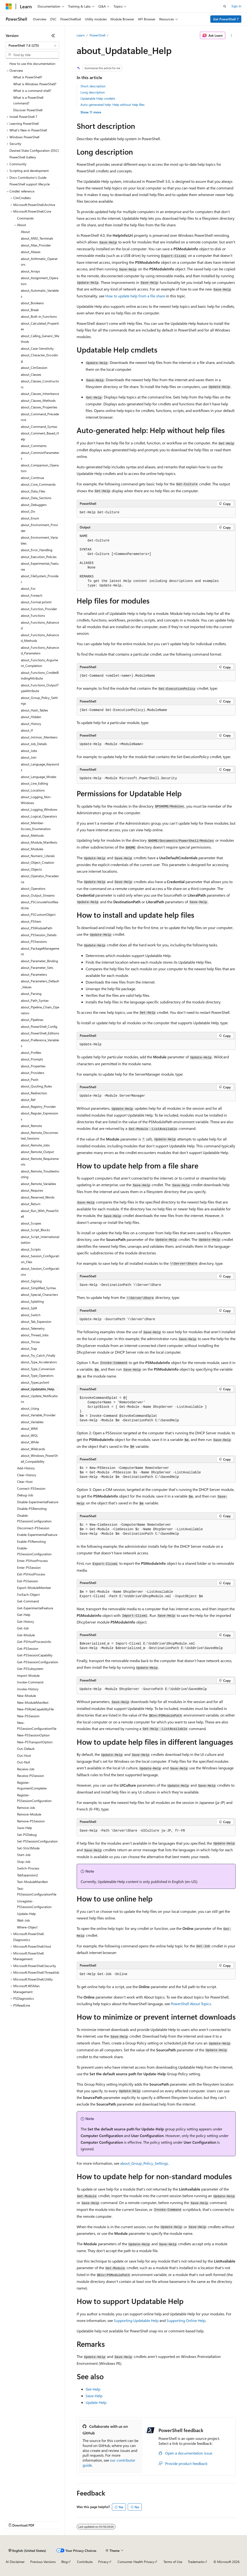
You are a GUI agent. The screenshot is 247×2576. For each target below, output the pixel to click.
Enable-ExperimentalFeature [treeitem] (37, 1534)
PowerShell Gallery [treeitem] (22, 157)
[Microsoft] (9, 6)
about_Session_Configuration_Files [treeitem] (40, 1259)
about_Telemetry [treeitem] (33, 1328)
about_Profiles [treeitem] (31, 1052)
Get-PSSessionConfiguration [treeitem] (37, 1662)
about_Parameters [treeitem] (34, 974)
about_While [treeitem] (30, 1442)
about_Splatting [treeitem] (32, 1301)
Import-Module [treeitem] (28, 1675)
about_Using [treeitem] (30, 1408)
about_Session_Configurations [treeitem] (40, 1271)
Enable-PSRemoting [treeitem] (31, 1541)
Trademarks (196, 2561)
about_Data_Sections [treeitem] (36, 498)
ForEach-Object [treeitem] (28, 1594)
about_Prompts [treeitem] (32, 1059)
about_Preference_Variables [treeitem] (40, 1043)
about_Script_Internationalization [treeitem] (40, 1239)
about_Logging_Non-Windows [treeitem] (36, 800)
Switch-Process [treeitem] (28, 1868)
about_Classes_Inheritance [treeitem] (40, 393)
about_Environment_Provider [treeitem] (39, 528)
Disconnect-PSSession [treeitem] (33, 1528)
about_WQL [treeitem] (29, 1435)
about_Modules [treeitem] (32, 849)
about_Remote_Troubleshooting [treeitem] (40, 1174)
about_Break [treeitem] (30, 310)
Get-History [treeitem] (25, 1621)
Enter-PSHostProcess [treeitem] (32, 1560)
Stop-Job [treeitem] (23, 1861)
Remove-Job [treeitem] (26, 1807)
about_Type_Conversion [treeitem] (38, 1369)
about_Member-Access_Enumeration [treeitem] (36, 826)
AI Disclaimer (15, 2561)
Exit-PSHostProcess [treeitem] (31, 1574)
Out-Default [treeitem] (26, 1748)
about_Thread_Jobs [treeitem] (35, 1335)
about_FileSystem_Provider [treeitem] (39, 579)
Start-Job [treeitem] (24, 1854)
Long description (92, 92)
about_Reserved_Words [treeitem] (37, 1197)
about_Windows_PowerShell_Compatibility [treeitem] (39, 1458)
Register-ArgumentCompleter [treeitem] (32, 1785)
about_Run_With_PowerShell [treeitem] (40, 1213)
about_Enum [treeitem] (30, 518)
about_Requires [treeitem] (32, 1190)
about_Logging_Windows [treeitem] (39, 809)
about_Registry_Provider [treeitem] (38, 1106)
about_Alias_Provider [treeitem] (36, 245)
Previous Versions (43, 2561)
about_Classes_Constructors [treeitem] (40, 384)
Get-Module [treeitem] (26, 1635)
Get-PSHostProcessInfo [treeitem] (34, 1641)
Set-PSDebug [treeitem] (27, 1834)
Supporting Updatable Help (136, 2320)
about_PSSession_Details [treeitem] (39, 935)
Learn (81, 35)
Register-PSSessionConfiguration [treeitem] (34, 1798)
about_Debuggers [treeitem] (34, 504)
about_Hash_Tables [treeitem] (34, 710)
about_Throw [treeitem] (30, 1342)
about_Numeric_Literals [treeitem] (38, 856)
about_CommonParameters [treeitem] (40, 455)
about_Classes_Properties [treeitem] (39, 407)
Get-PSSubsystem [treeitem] (30, 1668)
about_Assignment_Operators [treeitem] (39, 281)
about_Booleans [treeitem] (32, 303)
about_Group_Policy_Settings (144, 2163)
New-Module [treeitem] (26, 1695)
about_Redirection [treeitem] (34, 1093)
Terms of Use (172, 2561)
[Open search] (224, 6)
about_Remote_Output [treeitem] (37, 1151)
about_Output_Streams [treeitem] (38, 895)
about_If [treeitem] (27, 730)
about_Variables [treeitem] (32, 1422)
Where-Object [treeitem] (27, 1927)
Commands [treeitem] (25, 218)
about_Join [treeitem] (28, 757)
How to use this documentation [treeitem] (32, 63)
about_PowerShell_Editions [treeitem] (40, 1033)
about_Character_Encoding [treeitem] (39, 358)
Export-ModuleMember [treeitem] (34, 1587)
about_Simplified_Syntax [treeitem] (38, 1288)
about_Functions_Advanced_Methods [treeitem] (40, 638)
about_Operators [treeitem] (33, 888)
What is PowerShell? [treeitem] (27, 77)
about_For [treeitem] (28, 588)
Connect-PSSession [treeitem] (31, 1488)
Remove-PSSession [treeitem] (31, 1821)
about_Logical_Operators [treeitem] (39, 816)
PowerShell (97, 35)
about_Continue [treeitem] (32, 477)
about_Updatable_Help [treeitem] (37, 1389)
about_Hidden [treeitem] (31, 717)
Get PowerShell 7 (226, 19)
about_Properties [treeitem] (33, 1066)
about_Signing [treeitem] (31, 1281)
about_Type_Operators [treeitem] (37, 1375)
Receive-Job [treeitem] (25, 1769)
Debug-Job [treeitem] (25, 1495)
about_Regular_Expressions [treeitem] (39, 1116)
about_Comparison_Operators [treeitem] (40, 468)
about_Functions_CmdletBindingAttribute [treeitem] (40, 675)
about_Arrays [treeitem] (30, 271)
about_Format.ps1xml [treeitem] (36, 602)
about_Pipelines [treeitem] (32, 1019)
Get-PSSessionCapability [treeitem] (35, 1655)
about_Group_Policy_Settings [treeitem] (39, 700)
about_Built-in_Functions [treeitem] (39, 316)
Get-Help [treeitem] (23, 1614)
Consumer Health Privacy (136, 2561)
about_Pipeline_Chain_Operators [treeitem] (40, 1010)
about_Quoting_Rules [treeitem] (36, 1086)
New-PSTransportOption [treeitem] (35, 1742)
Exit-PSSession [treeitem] (27, 1581)
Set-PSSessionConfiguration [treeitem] (37, 1841)
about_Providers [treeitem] (32, 1072)
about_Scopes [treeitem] (31, 1223)
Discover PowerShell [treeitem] (27, 110)
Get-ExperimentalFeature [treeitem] (35, 1608)
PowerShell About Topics (191, 2003)
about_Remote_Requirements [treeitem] (40, 1161)
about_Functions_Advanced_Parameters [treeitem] (40, 650)
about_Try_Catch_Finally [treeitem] (38, 1355)
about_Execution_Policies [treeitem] (39, 557)
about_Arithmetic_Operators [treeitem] (39, 261)
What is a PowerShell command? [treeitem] (28, 100)
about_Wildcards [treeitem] (33, 1449)
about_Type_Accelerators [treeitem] (39, 1362)
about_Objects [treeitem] (31, 869)
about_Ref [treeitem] (28, 1099)
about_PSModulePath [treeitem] (36, 928)
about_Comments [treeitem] (34, 445)
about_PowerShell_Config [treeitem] (39, 1026)
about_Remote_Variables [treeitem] (38, 1183)
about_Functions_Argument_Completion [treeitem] (39, 663)
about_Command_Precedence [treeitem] (40, 417)
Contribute (85, 2561)
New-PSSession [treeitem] (28, 1716)
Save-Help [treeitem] (24, 1827)
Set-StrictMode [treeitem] (28, 1848)
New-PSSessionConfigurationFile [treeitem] (36, 1725)
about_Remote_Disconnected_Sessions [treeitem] (39, 1135)
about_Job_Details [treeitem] (34, 744)
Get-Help (93, 2389)
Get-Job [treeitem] (23, 1628)
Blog (64, 2561)
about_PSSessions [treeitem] (34, 941)
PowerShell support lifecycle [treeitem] (29, 184)
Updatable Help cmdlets (97, 98)
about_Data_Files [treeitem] (33, 491)
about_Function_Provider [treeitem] (39, 609)
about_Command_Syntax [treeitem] (39, 426)
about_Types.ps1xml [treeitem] (35, 1382)
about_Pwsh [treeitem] (29, 1079)
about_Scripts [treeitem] (31, 1249)
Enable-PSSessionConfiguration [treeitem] (34, 1551)
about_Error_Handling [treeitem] (36, 550)
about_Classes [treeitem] (31, 374)
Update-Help (96, 2402)
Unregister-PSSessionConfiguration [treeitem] (34, 1904)
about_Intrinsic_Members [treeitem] (39, 737)
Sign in (236, 6)
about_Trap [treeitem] (29, 1348)
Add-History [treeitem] (26, 1468)
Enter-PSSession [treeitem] (29, 1567)
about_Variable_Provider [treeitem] (38, 1415)
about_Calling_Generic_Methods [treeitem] (40, 339)
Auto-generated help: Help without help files (112, 104)
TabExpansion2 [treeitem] (27, 1875)
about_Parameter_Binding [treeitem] (39, 961)
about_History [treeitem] (31, 723)
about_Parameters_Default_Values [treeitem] (40, 984)
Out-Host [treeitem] (24, 1755)
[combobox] (32, 45)
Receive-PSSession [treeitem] (30, 1775)
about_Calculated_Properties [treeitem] (40, 326)
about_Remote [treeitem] (31, 1125)
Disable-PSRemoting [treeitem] (32, 1508)
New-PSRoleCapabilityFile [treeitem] (35, 1709)
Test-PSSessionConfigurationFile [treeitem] (36, 1891)
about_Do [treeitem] (28, 511)
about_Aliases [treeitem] (30, 252)
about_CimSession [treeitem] (34, 367)
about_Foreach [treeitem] (31, 595)
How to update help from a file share (135, 295)
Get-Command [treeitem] (28, 1601)
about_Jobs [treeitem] (29, 750)
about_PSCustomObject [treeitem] (38, 914)
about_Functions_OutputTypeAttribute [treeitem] (40, 688)
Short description (93, 86)
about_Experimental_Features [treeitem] (40, 566)
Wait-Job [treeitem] (23, 1920)
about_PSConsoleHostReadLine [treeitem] (39, 905)
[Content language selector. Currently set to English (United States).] (27, 2550)
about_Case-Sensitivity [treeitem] (37, 348)
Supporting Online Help (186, 2320)
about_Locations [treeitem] (33, 790)
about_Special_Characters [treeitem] (39, 1294)
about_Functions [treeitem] (33, 615)
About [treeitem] (25, 231)
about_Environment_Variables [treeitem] (39, 540)
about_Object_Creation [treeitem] (37, 862)
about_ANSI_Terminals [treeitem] (37, 238)
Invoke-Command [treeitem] (30, 1682)
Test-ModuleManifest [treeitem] (32, 1881)
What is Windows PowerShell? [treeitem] (34, 84)
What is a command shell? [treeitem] (32, 90)
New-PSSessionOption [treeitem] (33, 1735)
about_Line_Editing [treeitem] (34, 783)
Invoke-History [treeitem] (28, 1689)
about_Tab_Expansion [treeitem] (36, 1321)
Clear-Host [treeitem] (25, 1481)
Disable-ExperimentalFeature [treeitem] (37, 1502)
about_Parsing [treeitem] (31, 993)
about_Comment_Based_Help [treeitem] (40, 436)
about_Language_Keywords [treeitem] (40, 767)
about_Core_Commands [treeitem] (38, 484)
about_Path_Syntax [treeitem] (35, 1000)
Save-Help (94, 2395)
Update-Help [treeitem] (26, 1913)
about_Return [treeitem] (30, 1204)
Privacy (103, 2561)
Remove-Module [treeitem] (29, 1814)
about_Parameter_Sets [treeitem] (37, 967)
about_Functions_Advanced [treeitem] (40, 625)
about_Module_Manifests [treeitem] (39, 842)
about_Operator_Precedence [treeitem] (40, 879)
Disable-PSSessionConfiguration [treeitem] (34, 1518)
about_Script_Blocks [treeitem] (35, 1230)
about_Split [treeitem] (29, 1308)
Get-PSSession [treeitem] (27, 1648)
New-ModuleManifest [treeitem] (33, 1702)
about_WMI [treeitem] (29, 1428)
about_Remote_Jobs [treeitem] (35, 1145)
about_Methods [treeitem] (32, 835)
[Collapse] (53, 35)
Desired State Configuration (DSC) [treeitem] (34, 150)
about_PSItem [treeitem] (31, 921)
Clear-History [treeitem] (26, 1475)
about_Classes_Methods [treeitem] (38, 400)
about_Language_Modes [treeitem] (38, 776)
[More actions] (231, 35)
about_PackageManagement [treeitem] (40, 951)
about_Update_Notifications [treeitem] (39, 1399)
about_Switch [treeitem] (30, 1315)
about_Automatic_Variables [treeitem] (40, 293)
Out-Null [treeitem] (23, 1762)
